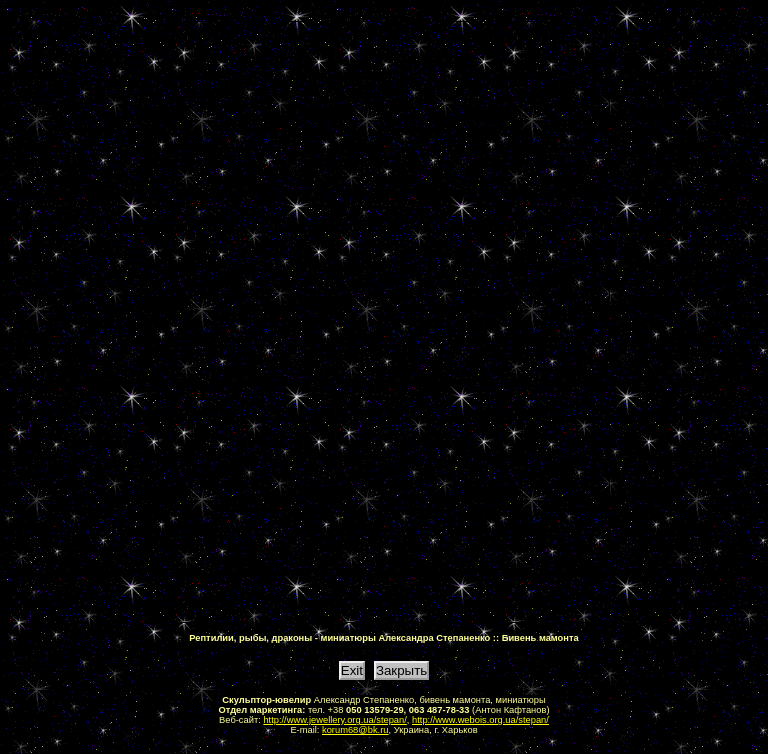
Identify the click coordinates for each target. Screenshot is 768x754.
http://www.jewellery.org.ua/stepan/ (334, 720)
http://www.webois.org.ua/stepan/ (480, 720)
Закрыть (401, 670)
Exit (352, 670)
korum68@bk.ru (355, 730)
